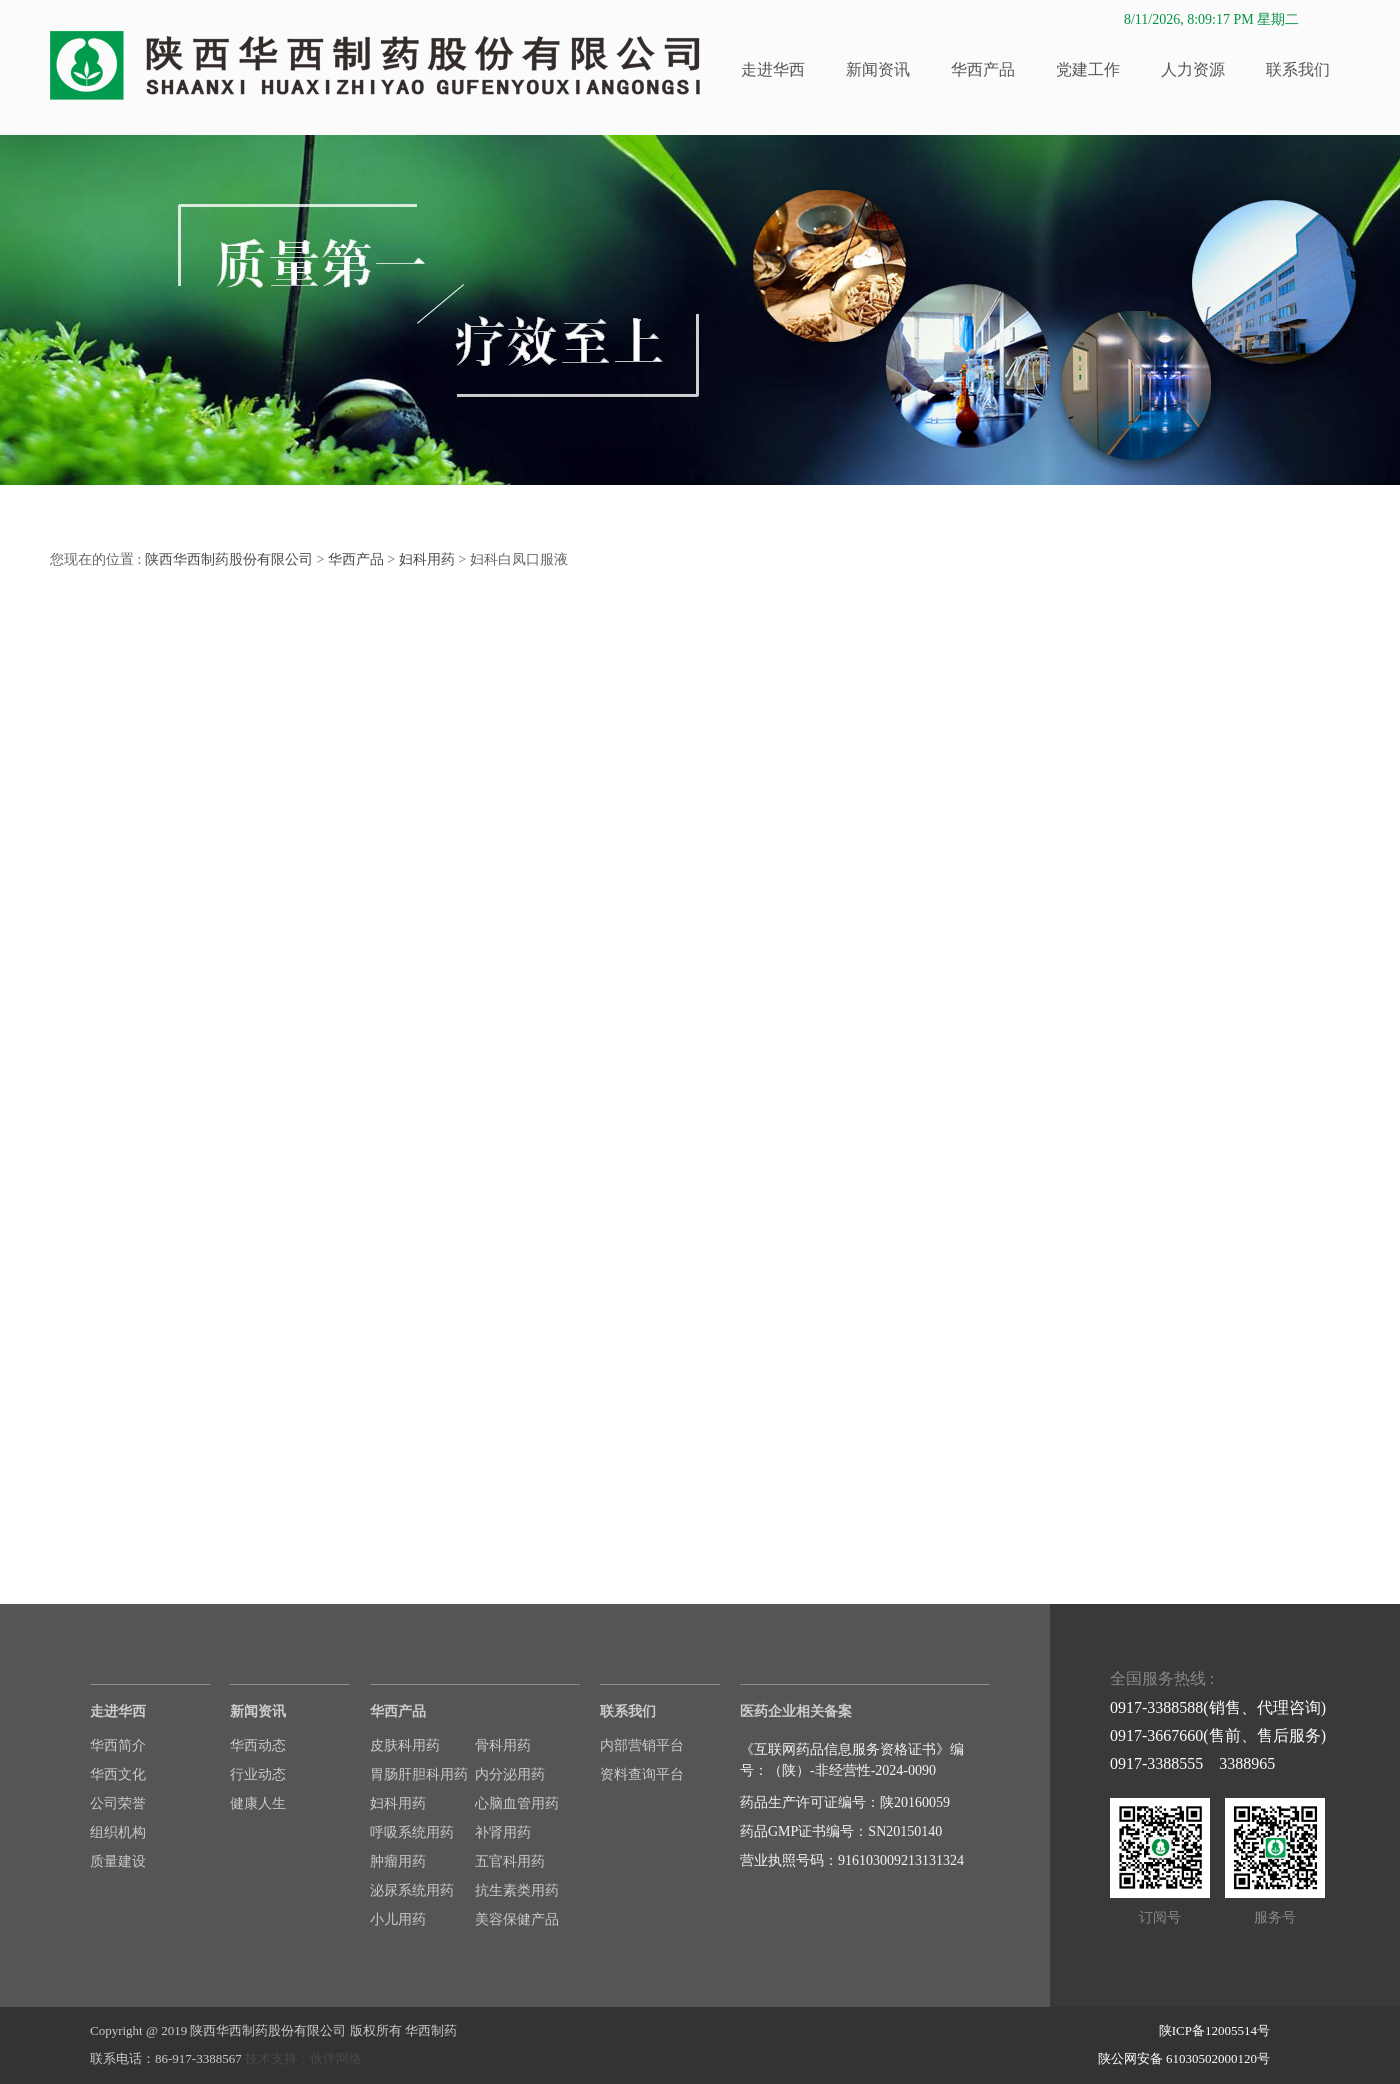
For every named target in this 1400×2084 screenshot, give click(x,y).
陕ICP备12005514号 (1214, 2030)
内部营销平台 (642, 1745)
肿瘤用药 (398, 1861)
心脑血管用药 (517, 1803)
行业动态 (258, 1774)
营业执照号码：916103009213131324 (852, 1860)
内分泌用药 (510, 1774)
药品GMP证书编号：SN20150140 (841, 1831)
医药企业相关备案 (796, 1711)
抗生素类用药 (517, 1890)
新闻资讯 (878, 69)
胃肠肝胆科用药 (419, 1774)
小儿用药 (398, 1919)
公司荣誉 (118, 1803)
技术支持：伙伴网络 (303, 2058)
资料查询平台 (642, 1774)
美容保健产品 (517, 1919)
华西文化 (118, 1774)
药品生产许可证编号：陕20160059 (845, 1802)
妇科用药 (427, 559)
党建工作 (1088, 69)
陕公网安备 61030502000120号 (1184, 2058)
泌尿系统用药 (412, 1890)
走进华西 (773, 69)
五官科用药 (510, 1861)
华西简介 (118, 1745)
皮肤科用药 (405, 1745)
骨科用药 (503, 1745)
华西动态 (258, 1745)
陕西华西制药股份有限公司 (229, 559)
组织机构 (118, 1832)
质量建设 (118, 1861)
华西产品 (983, 69)
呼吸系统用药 (412, 1832)
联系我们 (1298, 69)
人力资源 (1193, 69)
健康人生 (258, 1803)
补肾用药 (503, 1832)
